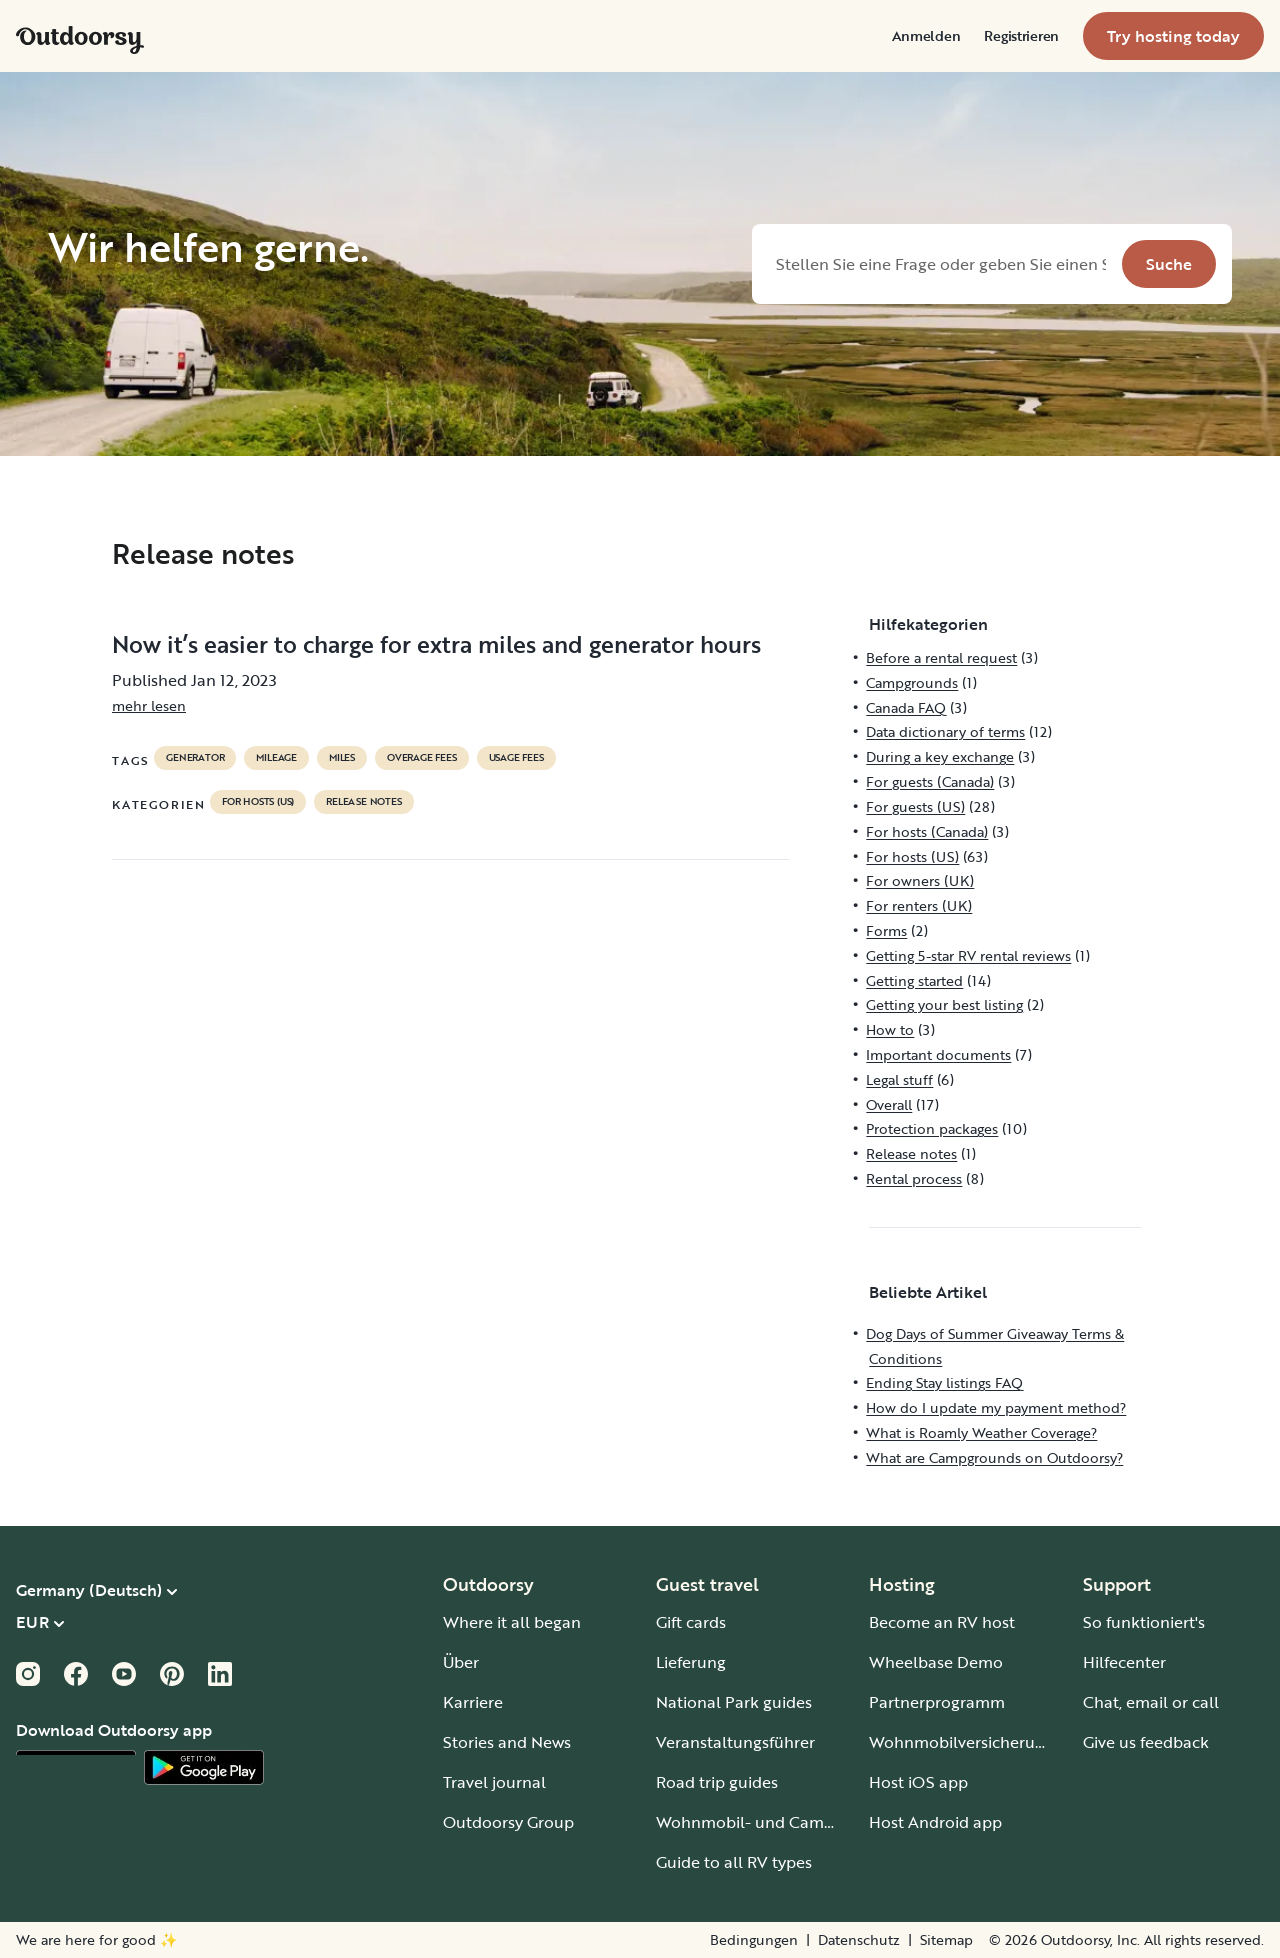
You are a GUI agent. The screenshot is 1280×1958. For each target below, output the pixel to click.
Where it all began (512, 1622)
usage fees (516, 758)
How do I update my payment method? (996, 1407)
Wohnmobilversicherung (961, 1742)
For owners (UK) (920, 880)
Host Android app (935, 1822)
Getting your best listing (944, 1004)
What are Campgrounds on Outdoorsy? (994, 1457)
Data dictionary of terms (945, 731)
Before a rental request (941, 657)
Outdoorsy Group (508, 1822)
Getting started (914, 980)
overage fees (422, 758)
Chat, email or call (1151, 1702)
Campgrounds (912, 682)
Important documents (938, 1054)
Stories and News (507, 1742)
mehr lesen (149, 705)
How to (890, 1029)
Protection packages (932, 1128)
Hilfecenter (1124, 1662)
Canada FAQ (906, 707)
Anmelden (926, 36)
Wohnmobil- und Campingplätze (780, 1822)
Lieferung (691, 1662)
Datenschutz (859, 1940)
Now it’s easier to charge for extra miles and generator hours (436, 644)
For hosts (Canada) (927, 831)
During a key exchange (940, 756)
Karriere (473, 1702)
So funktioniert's (1144, 1622)
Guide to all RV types (734, 1862)
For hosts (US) (258, 802)
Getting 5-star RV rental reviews (968, 955)
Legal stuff (899, 1079)
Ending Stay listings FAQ (944, 1382)
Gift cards (691, 1622)
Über (461, 1662)
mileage (276, 758)
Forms (886, 930)
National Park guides (734, 1702)
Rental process (914, 1178)
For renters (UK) (919, 905)
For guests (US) (915, 806)
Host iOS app (918, 1782)
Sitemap (946, 1940)
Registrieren (1021, 36)
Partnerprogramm (937, 1702)
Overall (889, 1104)
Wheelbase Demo (936, 1662)
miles (342, 758)
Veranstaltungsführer (735, 1742)
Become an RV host (942, 1622)
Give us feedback (1146, 1742)
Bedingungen (754, 1940)
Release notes (363, 802)
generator (195, 758)
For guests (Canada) (930, 781)
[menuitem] (926, 36)
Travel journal (494, 1782)
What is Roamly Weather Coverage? (981, 1432)
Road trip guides (717, 1782)
